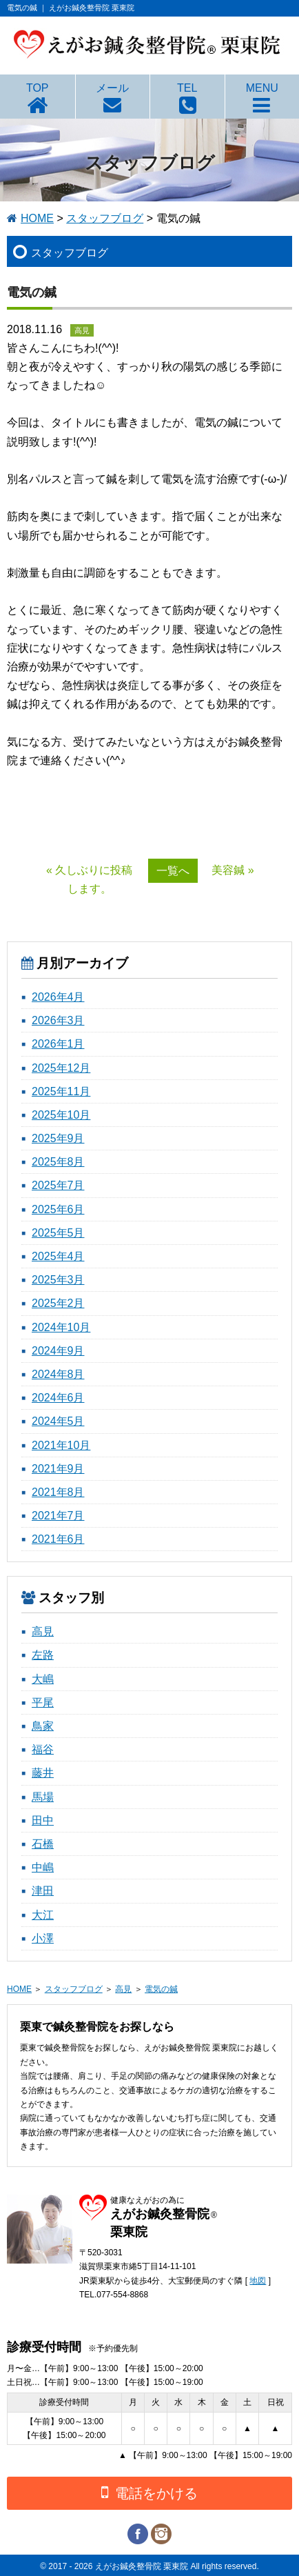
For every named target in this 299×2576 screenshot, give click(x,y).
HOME (37, 218)
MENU (262, 88)
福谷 (43, 1749)
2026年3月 (58, 1020)
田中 (43, 1820)
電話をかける (149, 2492)
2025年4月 (58, 1256)
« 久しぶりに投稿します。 (89, 879)
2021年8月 (58, 1492)
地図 (257, 2281)
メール (112, 88)
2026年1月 (58, 1044)
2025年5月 (58, 1233)
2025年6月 (58, 1209)
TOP (37, 88)
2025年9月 (58, 1138)
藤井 (43, 1773)
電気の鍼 (161, 1989)
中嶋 (43, 1867)
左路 (43, 1655)
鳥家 (43, 1726)
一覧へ (172, 871)
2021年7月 (58, 1515)
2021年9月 (58, 1469)
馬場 (43, 1797)
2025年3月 (58, 1280)
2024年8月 (58, 1374)
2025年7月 (58, 1185)
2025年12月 (61, 1068)
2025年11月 (61, 1091)
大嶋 (43, 1679)
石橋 (43, 1844)
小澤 (43, 1938)
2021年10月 (61, 1445)
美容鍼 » (233, 870)
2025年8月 (58, 1162)
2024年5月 (58, 1421)
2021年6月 (58, 1539)
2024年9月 (58, 1351)
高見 (43, 1631)
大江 (43, 1915)
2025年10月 (61, 1115)
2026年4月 (58, 997)
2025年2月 (58, 1303)
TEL (187, 88)
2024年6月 (58, 1398)
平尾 (43, 1702)
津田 (43, 1891)
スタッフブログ (104, 218)
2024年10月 (61, 1327)
